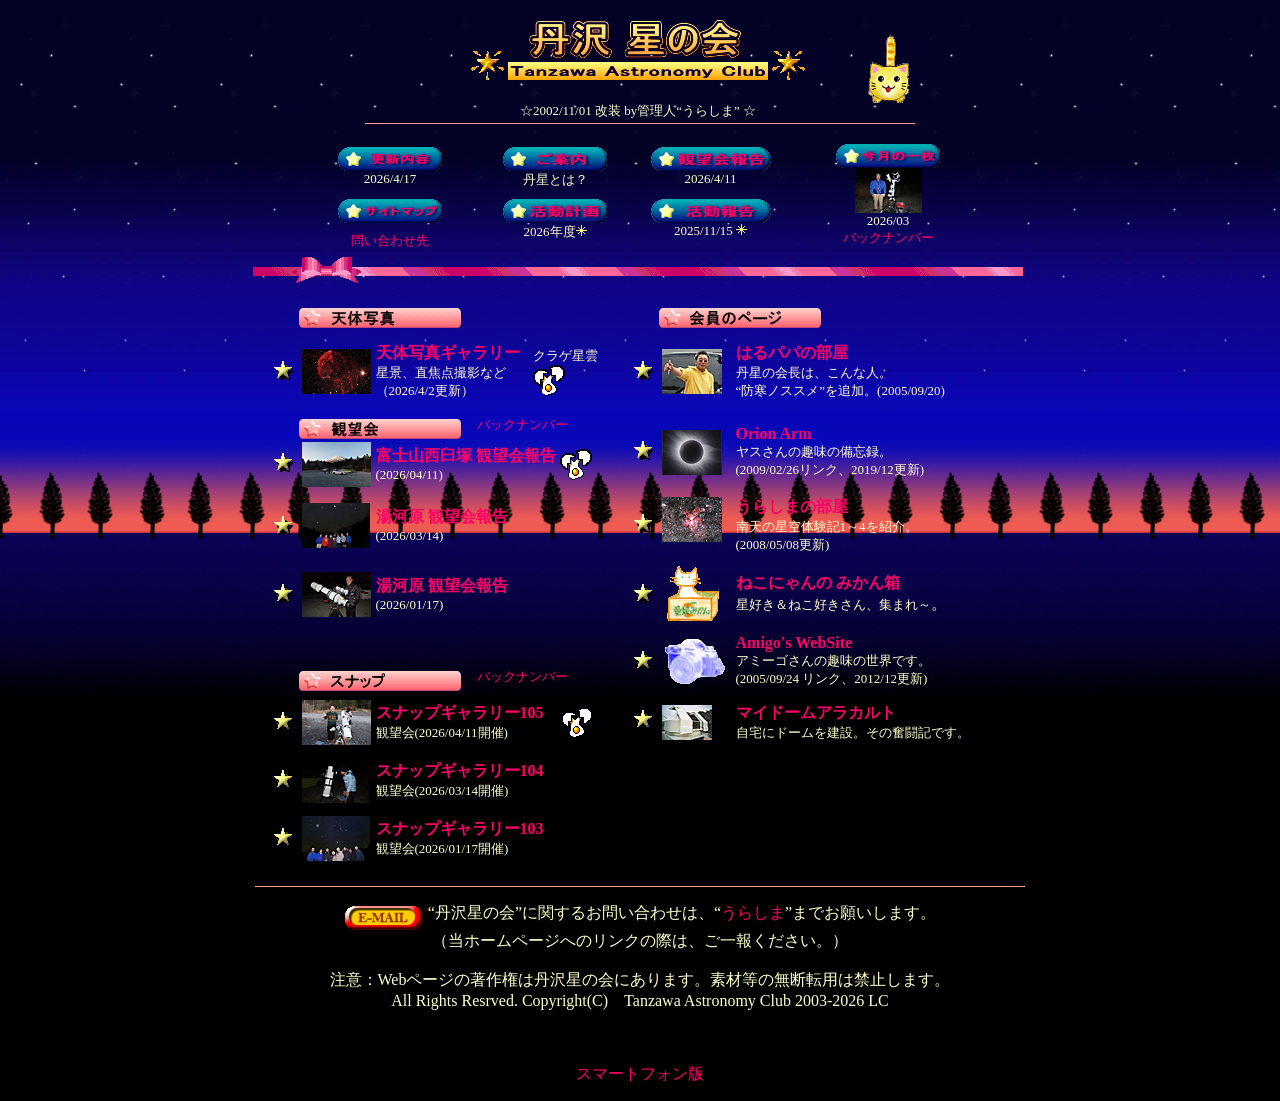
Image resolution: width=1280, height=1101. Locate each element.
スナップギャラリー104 (460, 770)
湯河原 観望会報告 (442, 516)
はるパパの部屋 (792, 352)
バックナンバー (888, 237)
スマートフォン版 (640, 1073)
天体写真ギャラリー (448, 352)
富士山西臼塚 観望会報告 (466, 455)
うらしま (753, 912)
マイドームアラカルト (816, 712)
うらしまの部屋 (792, 506)
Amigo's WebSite (794, 642)
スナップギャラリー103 (460, 828)
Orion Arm (774, 433)
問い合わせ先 (390, 240)
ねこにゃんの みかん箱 (818, 582)
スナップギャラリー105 (460, 712)
